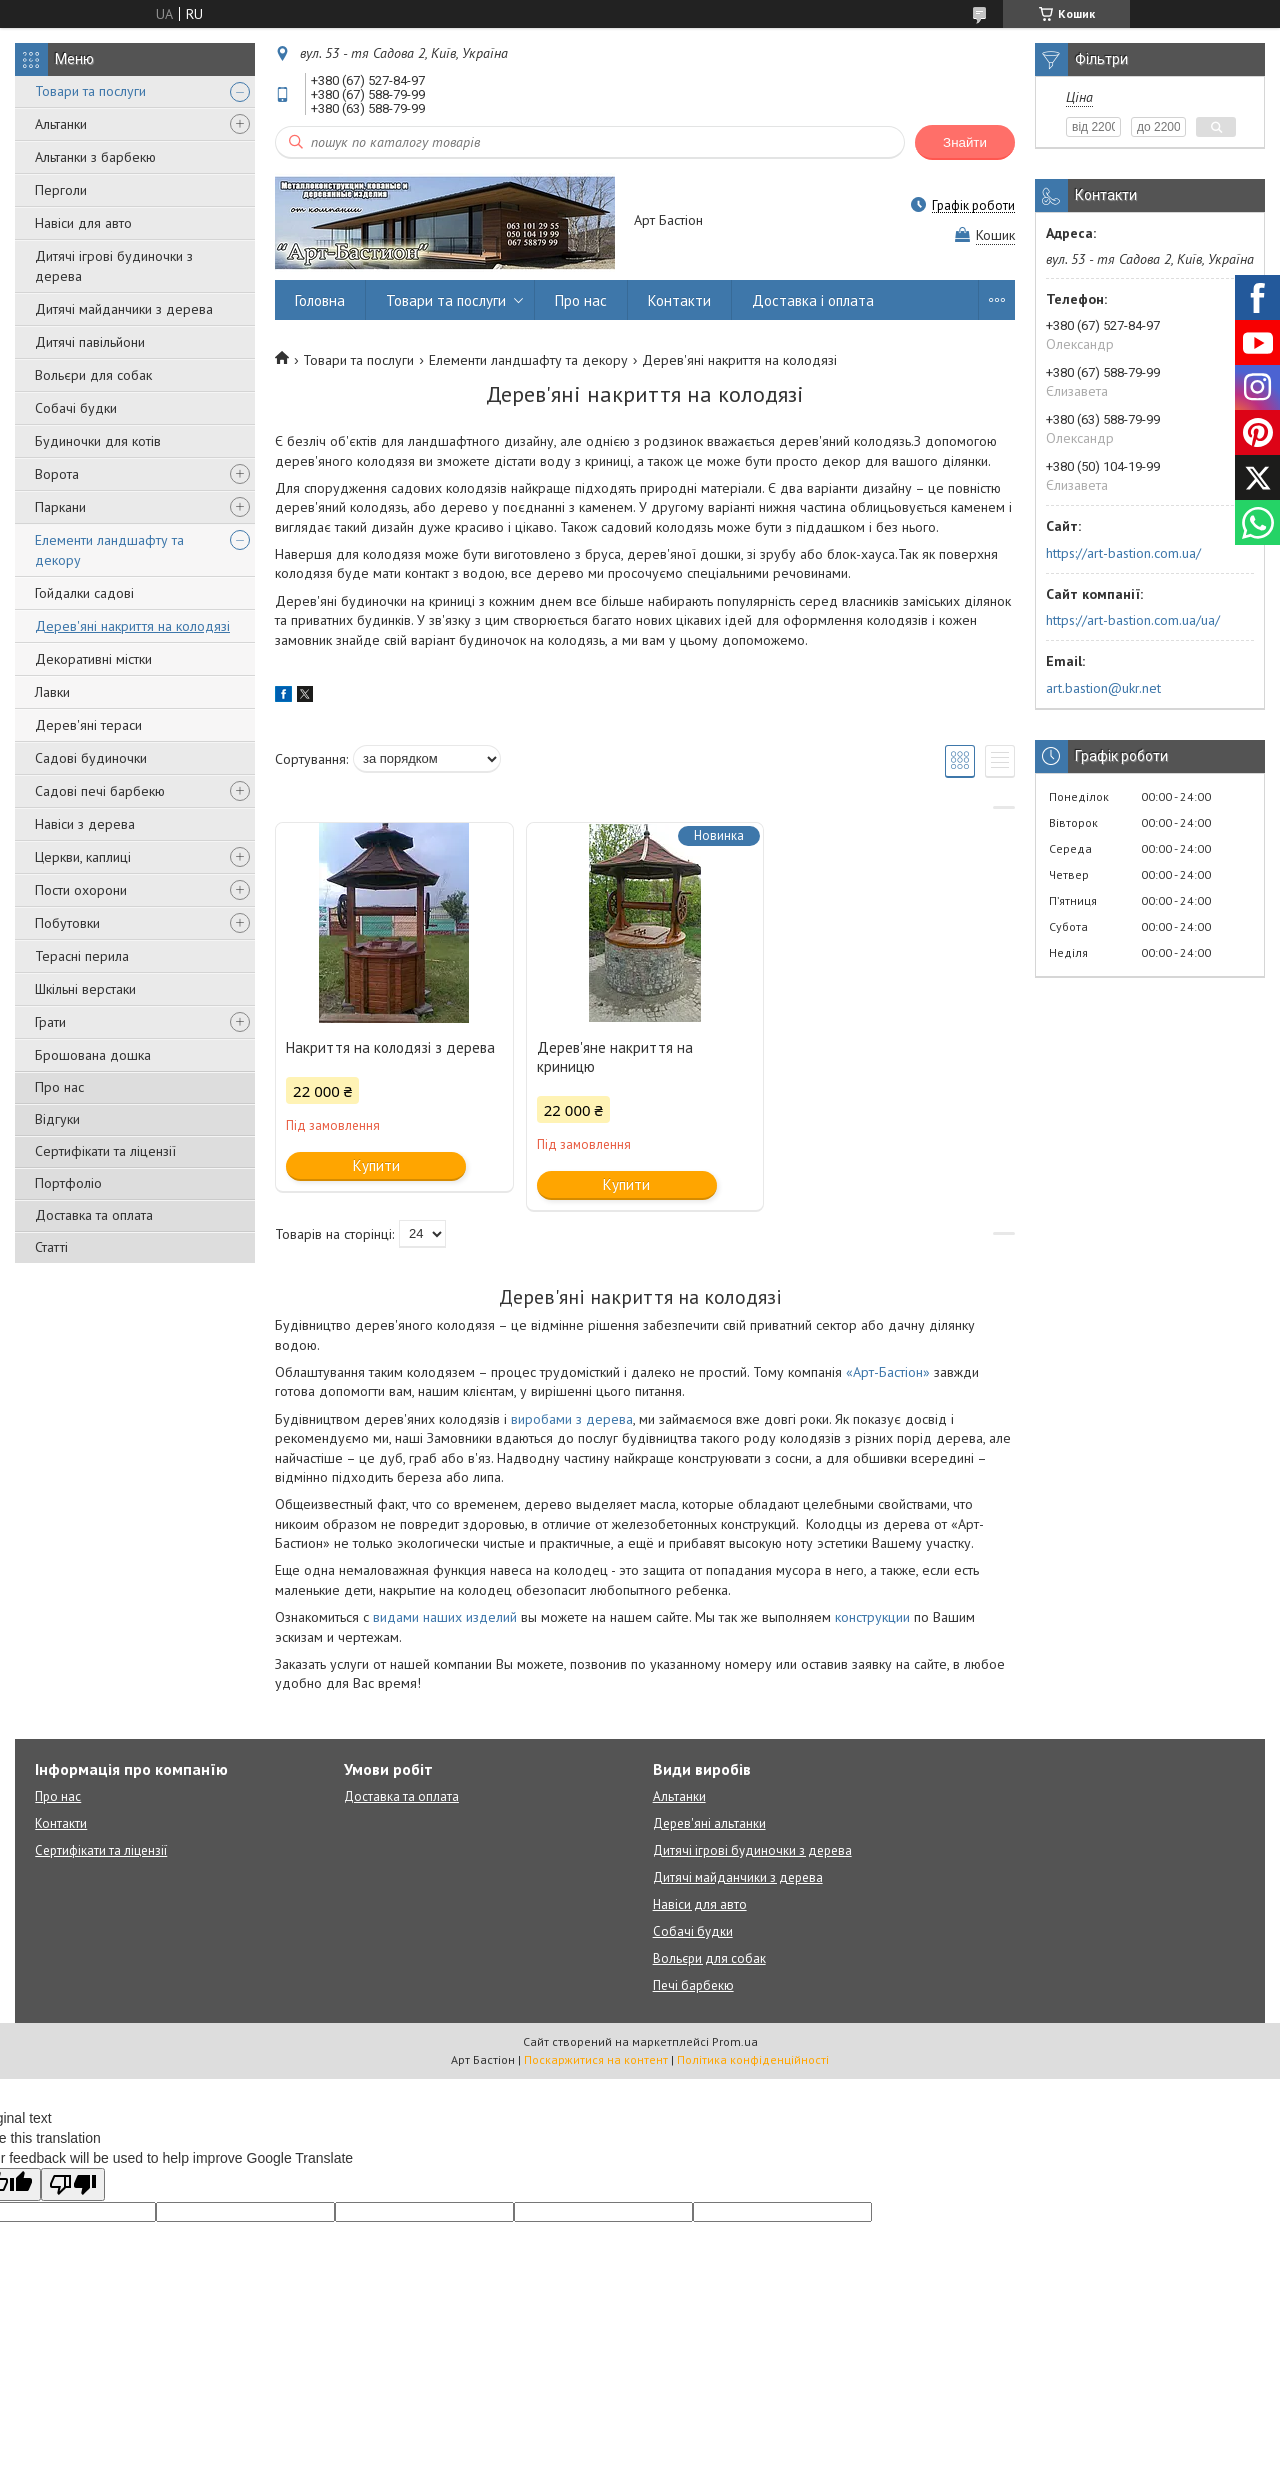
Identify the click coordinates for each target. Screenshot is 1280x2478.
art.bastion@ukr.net (1103, 688)
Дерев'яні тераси (88, 725)
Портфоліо (68, 1183)
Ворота (57, 474)
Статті (51, 1247)
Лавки (52, 692)
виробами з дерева (572, 1419)
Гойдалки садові (84, 593)
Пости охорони (81, 890)
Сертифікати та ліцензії (105, 1151)
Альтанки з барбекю (95, 157)
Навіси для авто (83, 223)
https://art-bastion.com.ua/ (1123, 553)
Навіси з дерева (85, 824)
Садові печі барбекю (100, 791)
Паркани (60, 507)
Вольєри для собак (93, 375)
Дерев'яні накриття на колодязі (132, 626)
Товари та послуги (90, 91)
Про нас (59, 1087)
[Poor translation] (73, 2184)
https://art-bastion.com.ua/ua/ (1133, 620)
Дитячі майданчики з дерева (124, 309)
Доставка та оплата (94, 1215)
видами (398, 1617)
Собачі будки (76, 408)
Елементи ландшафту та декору (109, 550)
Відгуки (57, 1119)
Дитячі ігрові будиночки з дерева (114, 266)
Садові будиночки (91, 758)
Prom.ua (735, 2041)
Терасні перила (82, 956)
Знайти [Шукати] (965, 142)
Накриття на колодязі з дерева (390, 1047)
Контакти (679, 300)
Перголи (61, 190)
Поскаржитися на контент (596, 2059)
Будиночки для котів (98, 441)
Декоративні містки (93, 659)
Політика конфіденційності (753, 2059)
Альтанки (61, 124)
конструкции (872, 1617)
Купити (376, 1165)
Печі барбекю (693, 1985)
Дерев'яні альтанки (709, 1823)
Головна (320, 300)
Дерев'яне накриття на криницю (615, 1057)
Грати (50, 1022)
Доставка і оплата (813, 300)
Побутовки (67, 923)
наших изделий (470, 1617)
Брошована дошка (93, 1055)
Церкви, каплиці (83, 857)
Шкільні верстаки (85, 989)
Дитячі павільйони (90, 342)
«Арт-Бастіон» (888, 1372)
